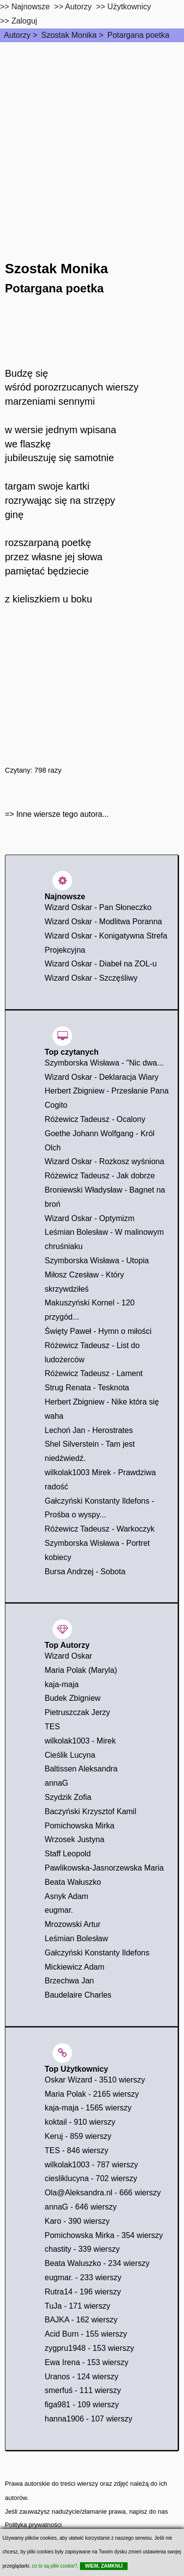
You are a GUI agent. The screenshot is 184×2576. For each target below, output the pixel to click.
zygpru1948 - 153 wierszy (89, 2348)
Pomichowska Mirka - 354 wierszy (104, 2235)
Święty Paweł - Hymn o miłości (98, 1331)
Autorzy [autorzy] (78, 6)
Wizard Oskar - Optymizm (89, 1218)
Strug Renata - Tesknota (87, 1387)
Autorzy (17, 35)
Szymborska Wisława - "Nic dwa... (104, 1063)
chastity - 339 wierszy (82, 2249)
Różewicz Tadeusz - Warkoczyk (100, 1529)
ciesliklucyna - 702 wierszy (91, 2178)
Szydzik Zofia (68, 1797)
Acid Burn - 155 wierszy (86, 2334)
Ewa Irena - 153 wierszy (87, 2362)
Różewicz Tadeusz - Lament (94, 1373)
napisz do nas (148, 2511)
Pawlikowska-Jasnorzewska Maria (104, 1868)
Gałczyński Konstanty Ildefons (97, 1953)
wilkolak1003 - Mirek (80, 1741)
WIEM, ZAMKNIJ (104, 2566)
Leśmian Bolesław (76, 1938)
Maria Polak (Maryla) (81, 1670)
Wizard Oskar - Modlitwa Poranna (103, 921)
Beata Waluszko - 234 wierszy (97, 2263)
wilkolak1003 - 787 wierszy (91, 2164)
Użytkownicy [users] (129, 6)
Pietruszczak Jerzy (77, 1712)
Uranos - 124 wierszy (81, 2376)
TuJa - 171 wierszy (77, 2306)
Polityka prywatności (33, 2524)
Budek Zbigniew (73, 1698)
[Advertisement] (92, 139)
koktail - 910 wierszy (80, 2122)
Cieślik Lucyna (70, 1755)
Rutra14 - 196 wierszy (83, 2292)
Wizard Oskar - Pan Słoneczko (98, 907)
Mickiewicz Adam (75, 1967)
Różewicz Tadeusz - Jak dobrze (100, 1175)
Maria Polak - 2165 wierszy (92, 2094)
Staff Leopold (68, 1853)
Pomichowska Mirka (79, 1825)
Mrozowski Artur (73, 1924)
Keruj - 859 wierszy (78, 2136)
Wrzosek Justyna (75, 1839)
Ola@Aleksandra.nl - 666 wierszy (103, 2192)
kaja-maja (62, 1684)
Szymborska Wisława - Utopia (97, 1260)
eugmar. (59, 1910)
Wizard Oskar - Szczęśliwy (91, 978)
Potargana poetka (138, 35)
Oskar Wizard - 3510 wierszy (95, 2080)
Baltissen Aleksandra (81, 1769)
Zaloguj (24, 21)
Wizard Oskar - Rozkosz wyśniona (104, 1161)
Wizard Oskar (68, 1656)
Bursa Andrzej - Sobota (85, 1571)
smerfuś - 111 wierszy (83, 2390)
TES (52, 1726)
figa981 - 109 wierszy (82, 2404)
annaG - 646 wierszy (81, 2207)
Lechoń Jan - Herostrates (89, 1430)
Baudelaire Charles (78, 1995)
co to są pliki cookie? (54, 2566)
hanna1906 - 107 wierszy (88, 2419)
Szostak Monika (69, 35)
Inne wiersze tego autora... (62, 814)
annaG (56, 1783)
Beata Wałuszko (73, 1882)
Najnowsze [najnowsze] (30, 6)
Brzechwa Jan (69, 1981)
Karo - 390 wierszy (77, 2221)
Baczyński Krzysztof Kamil (90, 1811)
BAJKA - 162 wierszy (81, 2320)
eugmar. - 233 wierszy (83, 2277)
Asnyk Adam (66, 1896)
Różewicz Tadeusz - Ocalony (95, 1119)
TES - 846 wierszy (76, 2150)
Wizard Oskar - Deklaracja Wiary (101, 1077)
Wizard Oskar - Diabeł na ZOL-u (101, 964)
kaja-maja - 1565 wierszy (88, 2108)
